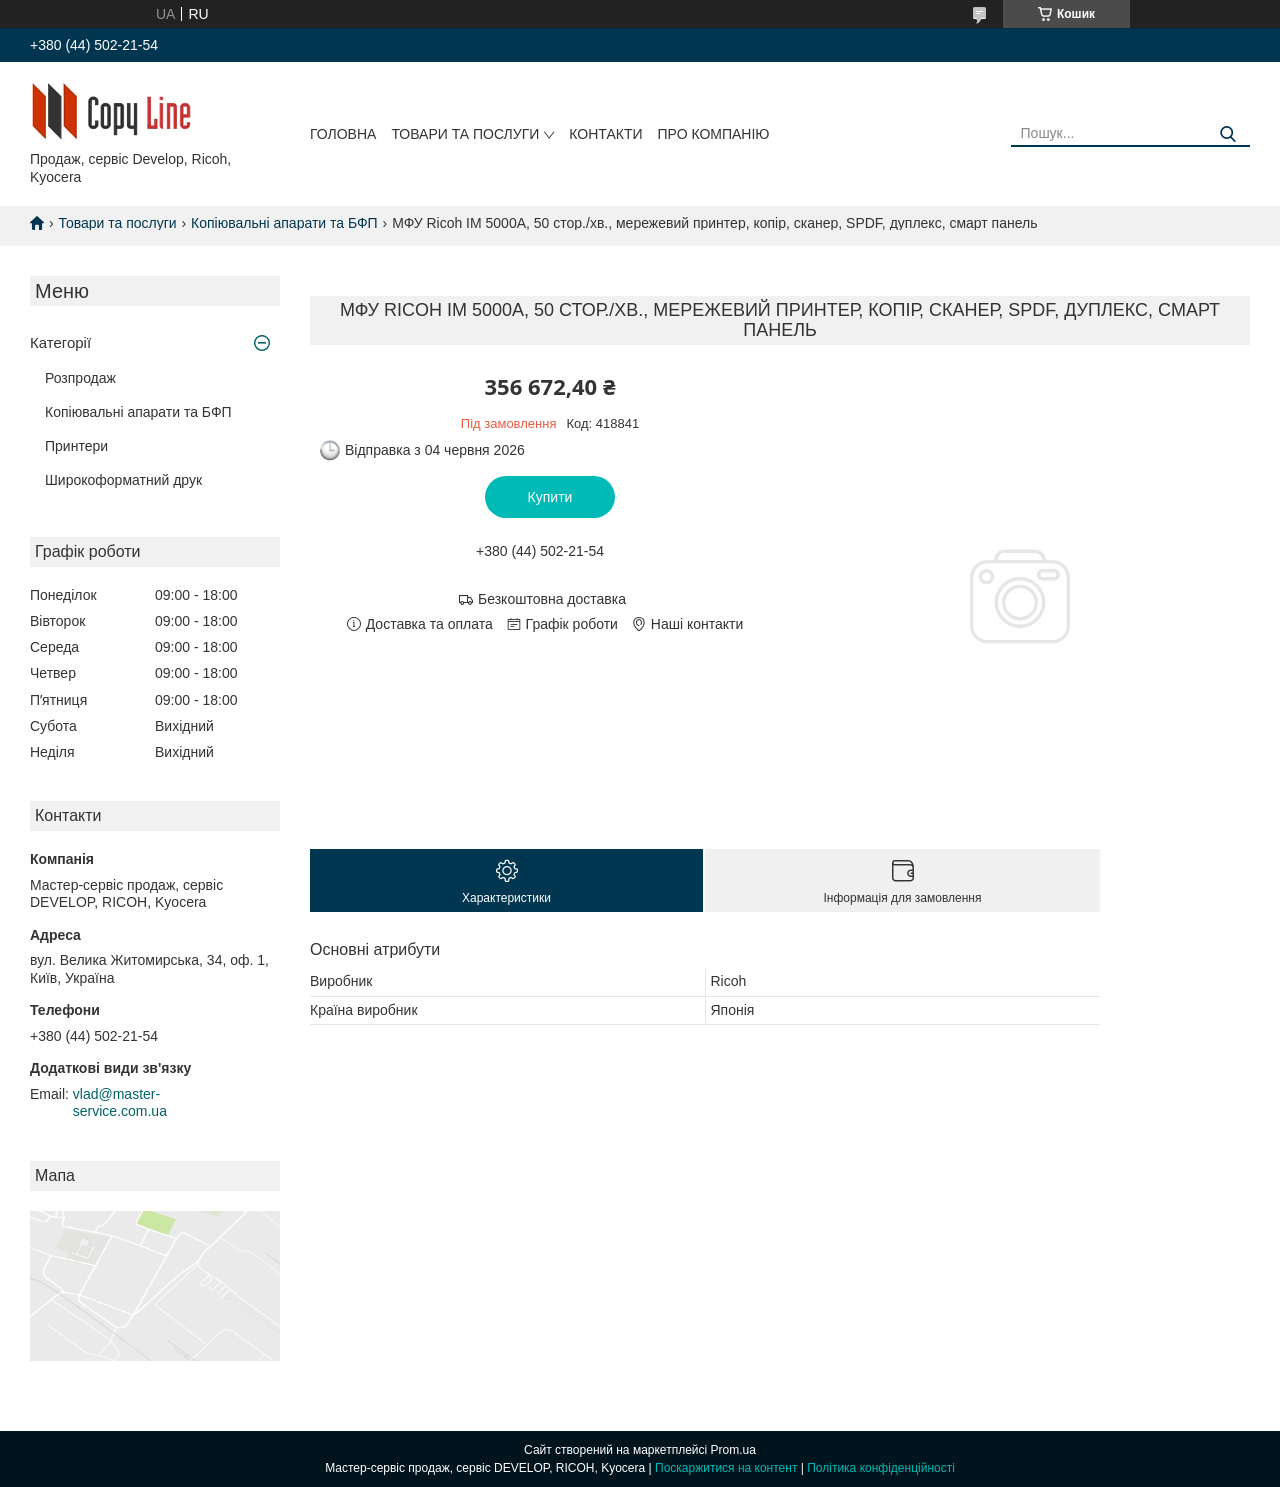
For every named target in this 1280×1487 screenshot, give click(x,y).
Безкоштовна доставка (552, 599)
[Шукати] (1227, 134)
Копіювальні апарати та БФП (284, 223)
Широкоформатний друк (123, 480)
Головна (343, 134)
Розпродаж (80, 378)
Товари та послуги (465, 134)
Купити (550, 497)
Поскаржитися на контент (726, 1468)
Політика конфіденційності (881, 1468)
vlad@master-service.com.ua (120, 1103)
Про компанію (714, 134)
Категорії (60, 342)
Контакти (605, 134)
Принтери (76, 446)
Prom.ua (733, 1450)
